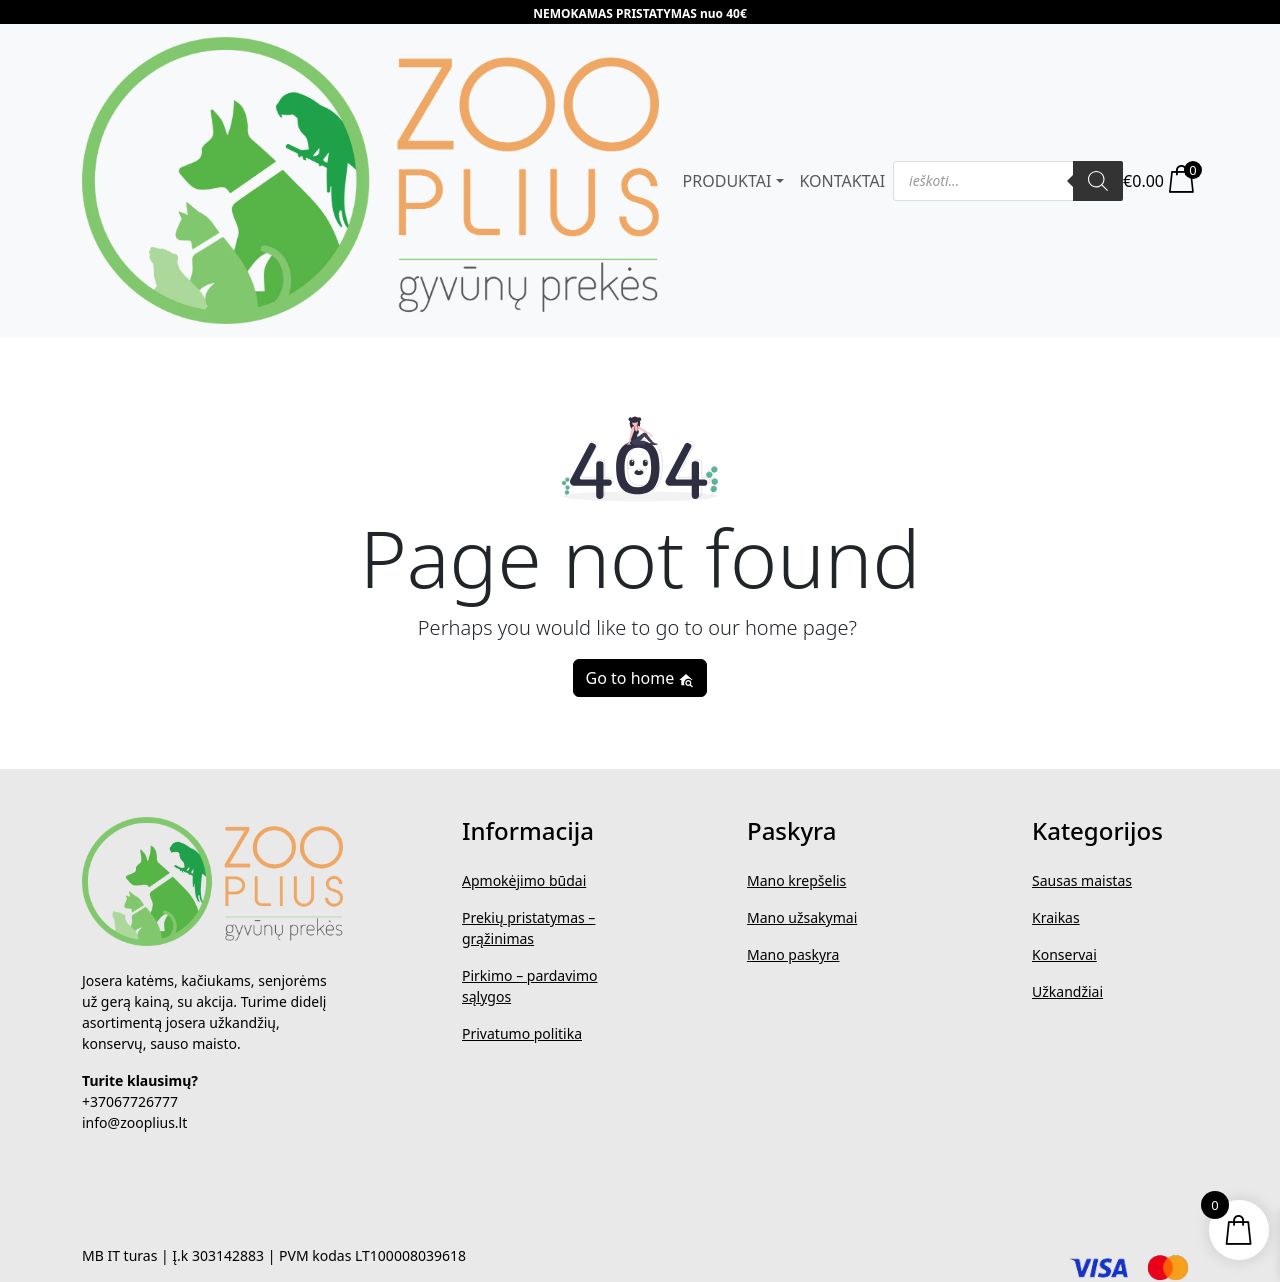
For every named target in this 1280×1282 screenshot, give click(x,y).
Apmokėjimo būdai (524, 880)
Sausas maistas (1082, 880)
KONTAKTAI (843, 181)
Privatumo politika (522, 1033)
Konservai (1064, 954)
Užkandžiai (1067, 991)
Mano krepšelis (796, 880)
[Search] (1098, 181)
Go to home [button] (640, 678)
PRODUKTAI (727, 181)
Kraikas (1056, 917)
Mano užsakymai (802, 917)
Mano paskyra (793, 954)
